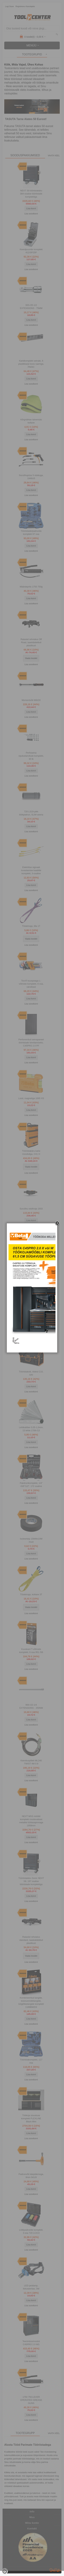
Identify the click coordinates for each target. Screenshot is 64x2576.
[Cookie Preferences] (5, 2571)
